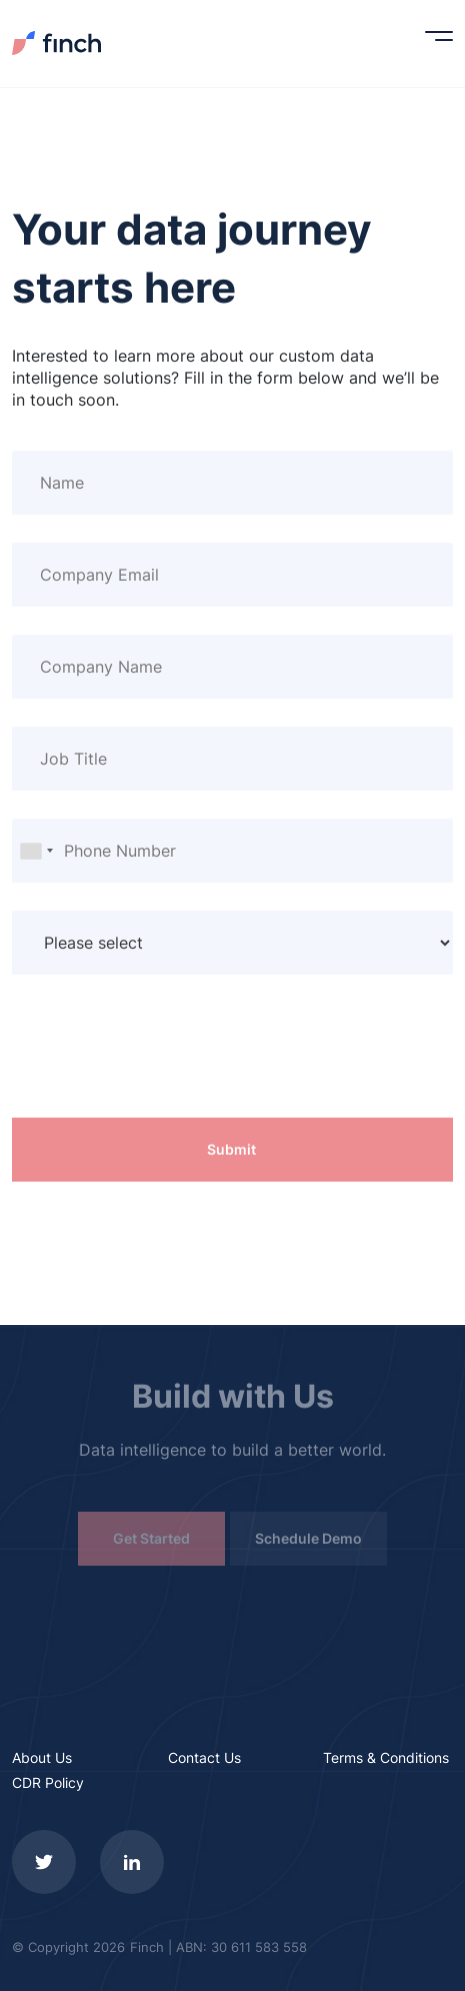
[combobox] (36, 851)
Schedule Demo (308, 1541)
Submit (231, 1149)
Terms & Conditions (386, 1757)
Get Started (151, 1541)
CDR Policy (48, 1782)
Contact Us (204, 1757)
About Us (42, 1757)
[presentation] (164, 1060)
